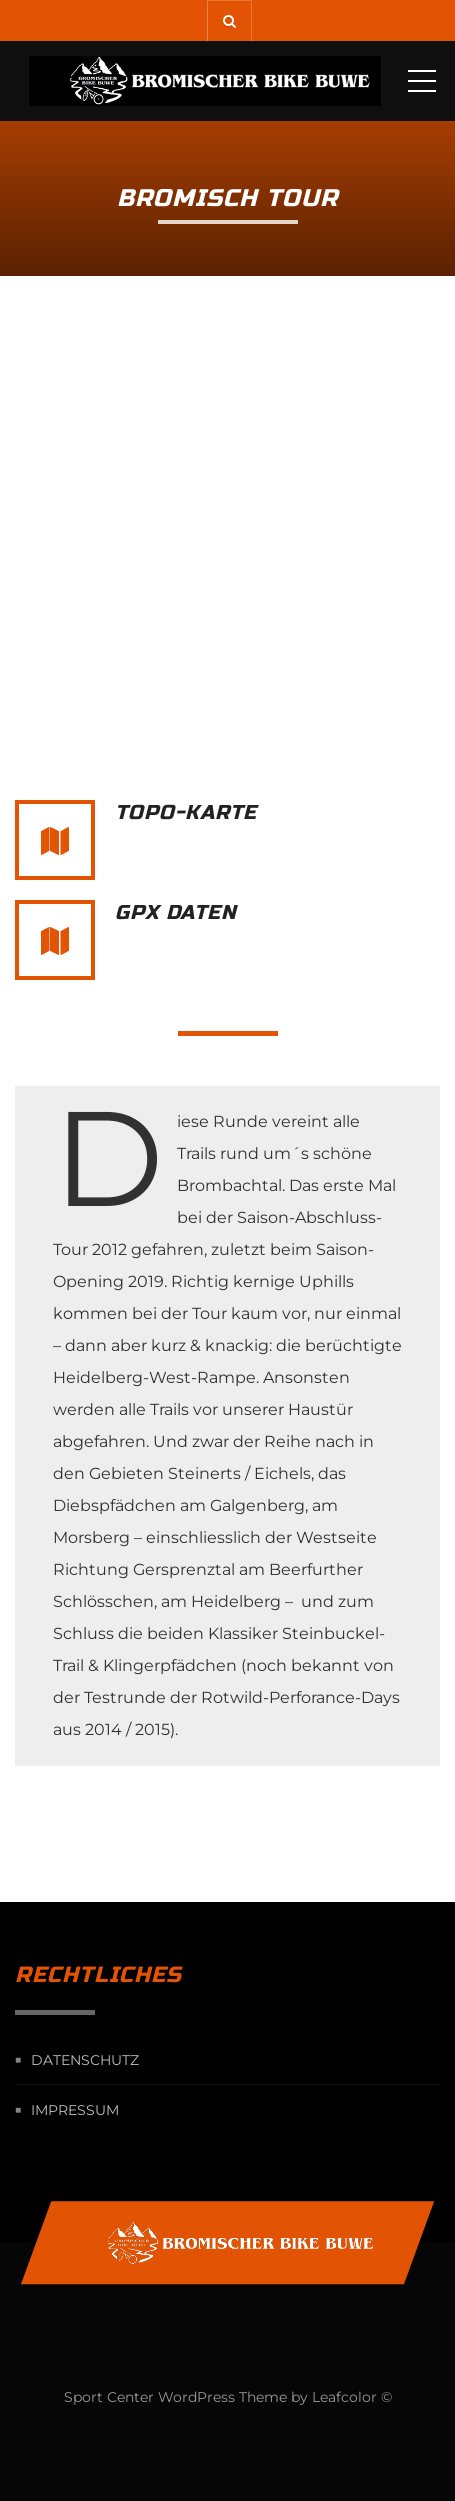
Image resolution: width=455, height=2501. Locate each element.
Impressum (75, 2110)
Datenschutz (85, 2060)
